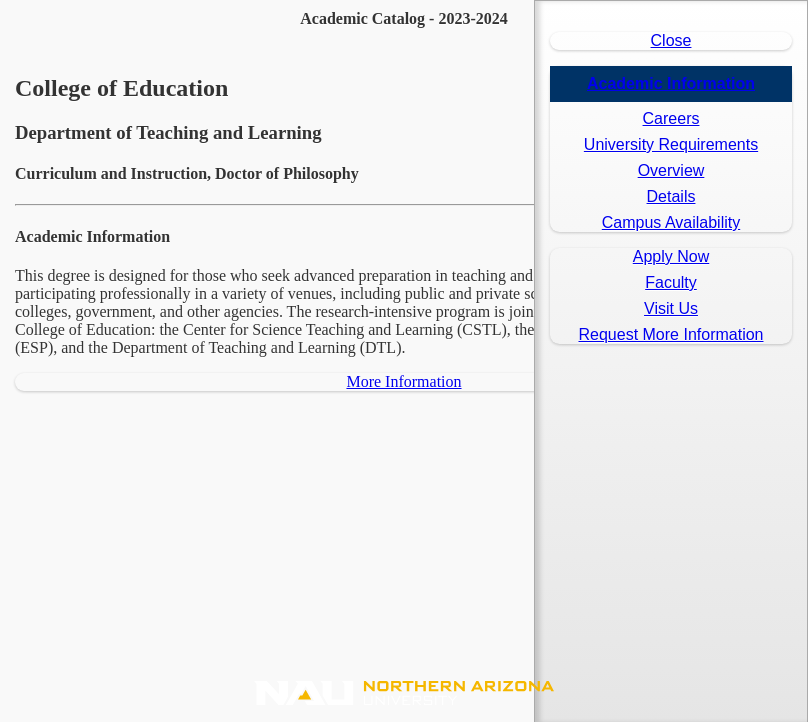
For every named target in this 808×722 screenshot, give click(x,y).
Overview (671, 170)
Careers (671, 118)
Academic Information (671, 83)
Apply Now (671, 256)
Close (671, 40)
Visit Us (671, 308)
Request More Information (671, 334)
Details (671, 196)
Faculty (671, 282)
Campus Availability (671, 222)
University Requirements (671, 144)
